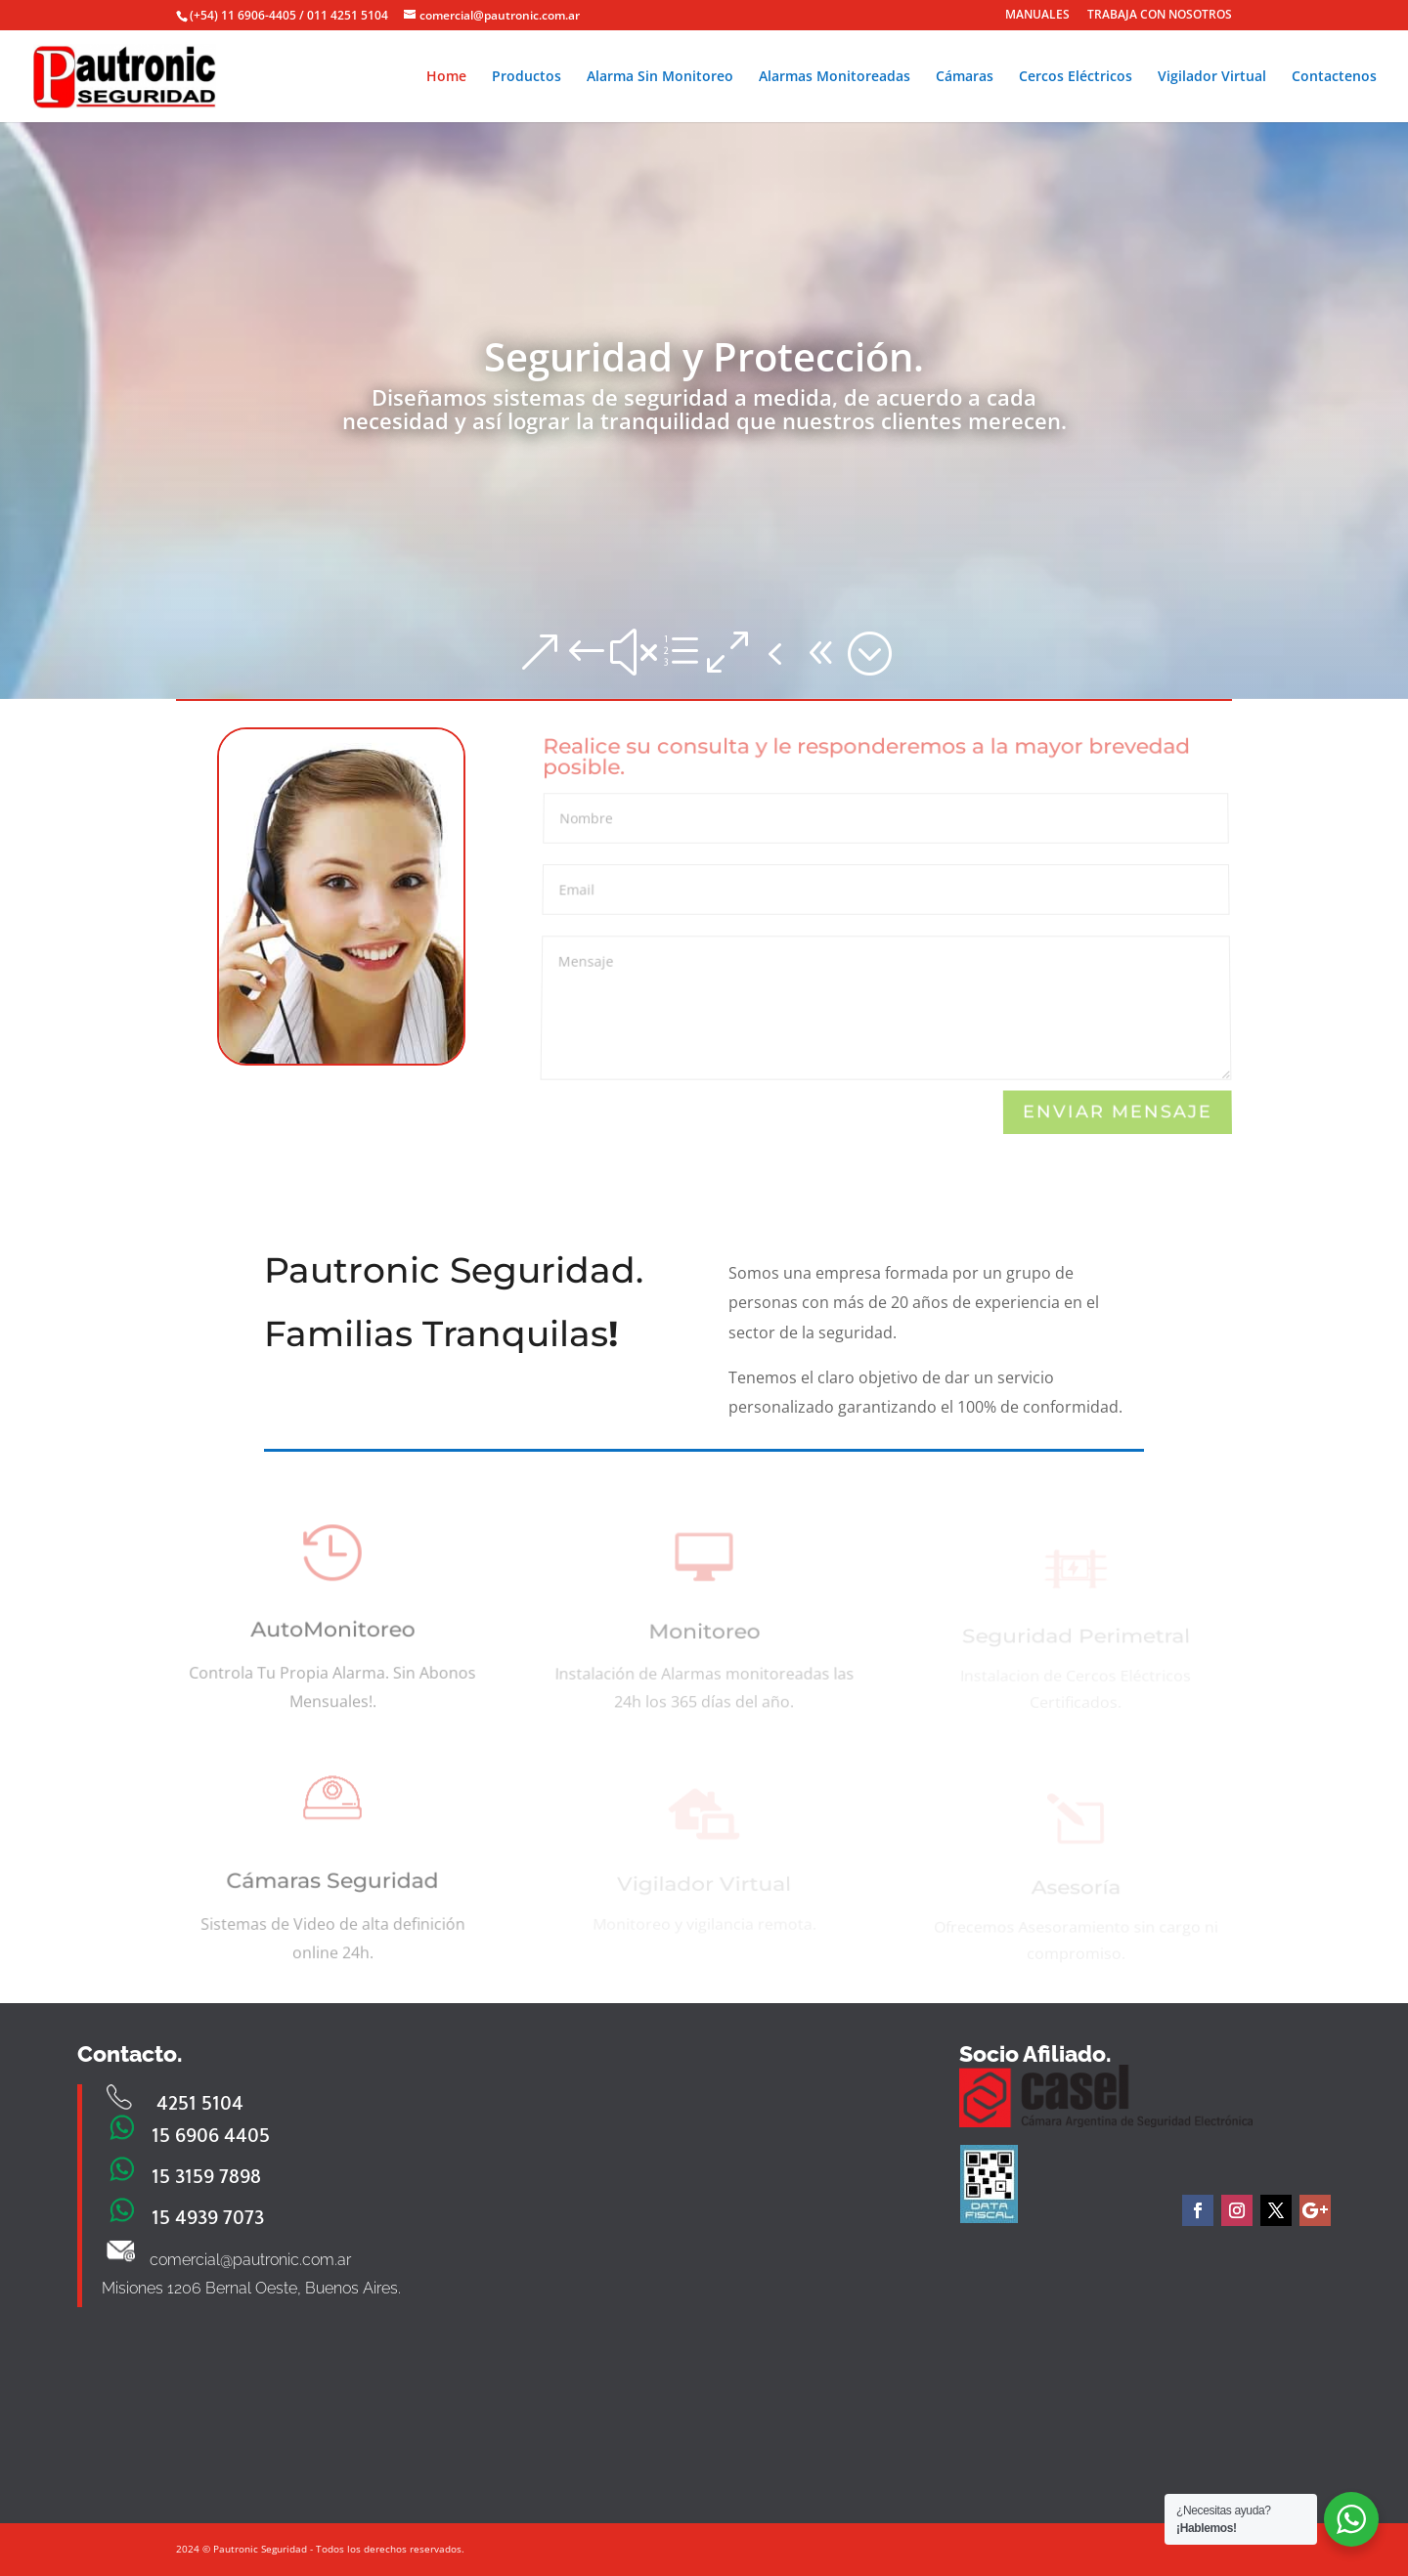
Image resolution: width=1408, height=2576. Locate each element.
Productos (526, 77)
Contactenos (1334, 77)
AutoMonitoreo (333, 1636)
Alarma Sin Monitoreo (660, 77)
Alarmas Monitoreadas (834, 77)
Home (446, 77)
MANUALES (1037, 15)
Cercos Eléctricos (1075, 77)
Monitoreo (703, 1638)
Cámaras (964, 77)
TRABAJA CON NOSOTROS (1159, 15)
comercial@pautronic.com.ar (250, 2259)
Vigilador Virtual (1212, 77)
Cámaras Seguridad (333, 1887)
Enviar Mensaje (1116, 1112)
